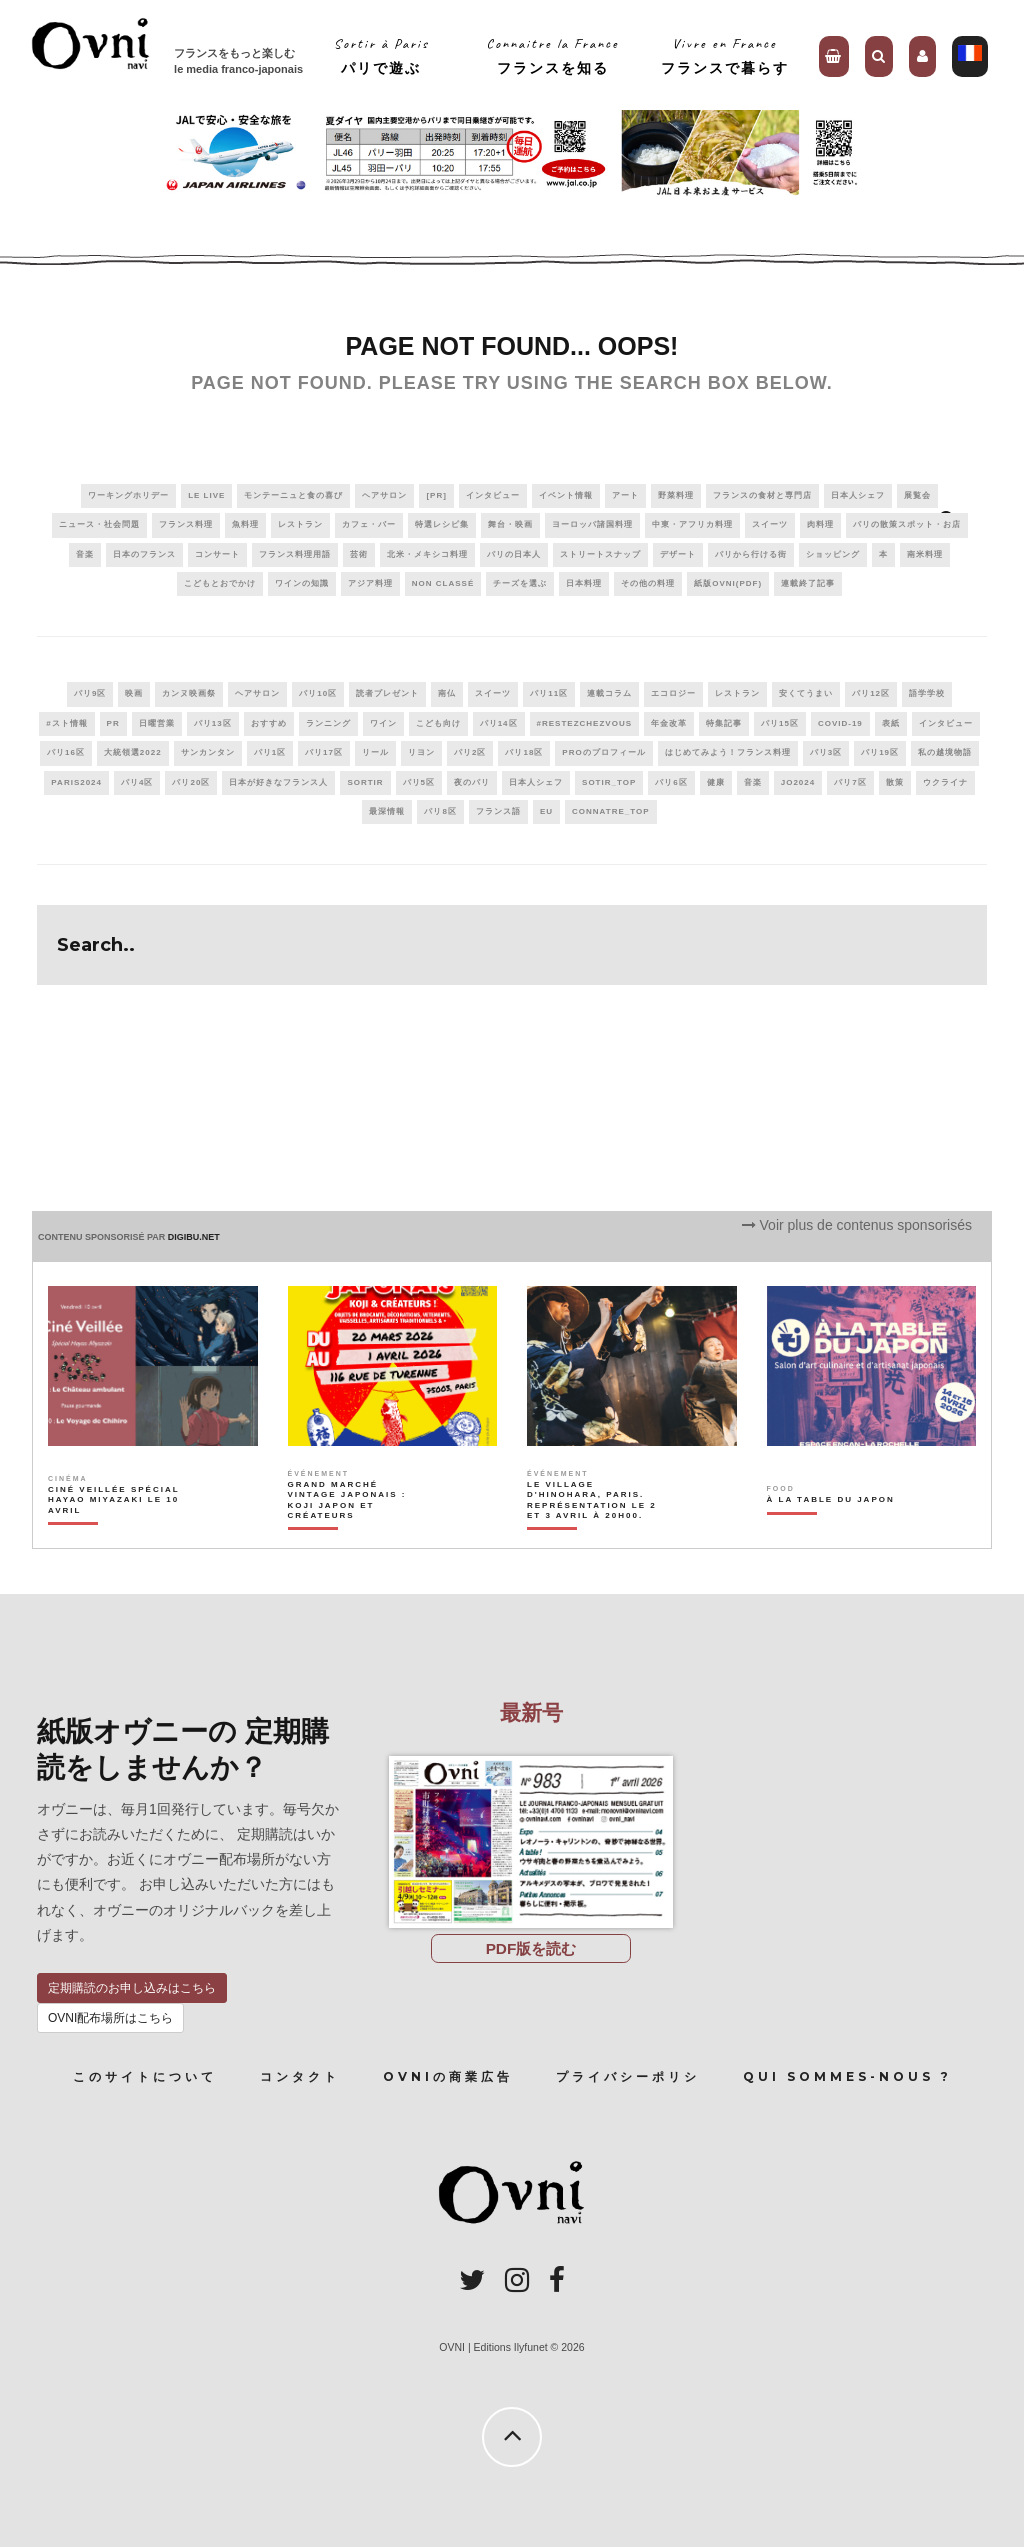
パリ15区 (780, 723)
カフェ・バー (369, 524)
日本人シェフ (858, 495)
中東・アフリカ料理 (692, 524)
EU (546, 811)
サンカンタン (208, 752)
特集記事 (724, 723)
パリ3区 (826, 752)
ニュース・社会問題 (99, 524)
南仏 (447, 693)
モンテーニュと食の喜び (293, 495)
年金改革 (669, 723)
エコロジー (673, 693)
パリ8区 (440, 811)
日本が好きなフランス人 (278, 782)
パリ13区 (213, 723)
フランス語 (498, 811)
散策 (895, 782)
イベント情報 (566, 495)
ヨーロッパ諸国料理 (592, 524)
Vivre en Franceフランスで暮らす (725, 55)
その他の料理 (648, 583)
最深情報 (387, 811)
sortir (365, 782)
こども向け (438, 723)
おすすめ (269, 723)
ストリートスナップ (600, 554)
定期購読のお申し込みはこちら (132, 1988)
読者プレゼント (387, 693)
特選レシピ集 (442, 524)
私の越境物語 (945, 752)
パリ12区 (871, 693)
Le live (206, 495)
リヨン (421, 752)
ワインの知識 (302, 583)
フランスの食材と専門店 (762, 495)
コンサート (217, 554)
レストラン (300, 524)
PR (113, 723)
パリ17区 (324, 752)
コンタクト (300, 2076)
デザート (678, 554)
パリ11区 (549, 693)
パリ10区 (318, 693)
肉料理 (820, 524)
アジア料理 (370, 583)
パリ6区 (671, 782)
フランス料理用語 (295, 554)
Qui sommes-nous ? (847, 2076)
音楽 (85, 554)
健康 (716, 782)
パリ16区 (66, 752)
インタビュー (493, 495)
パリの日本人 (514, 554)
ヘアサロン (384, 495)
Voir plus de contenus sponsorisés (857, 1225)
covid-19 (840, 723)
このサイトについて (145, 2076)
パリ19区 (880, 752)
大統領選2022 (133, 752)
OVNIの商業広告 (448, 2076)
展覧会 (917, 495)
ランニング (328, 723)
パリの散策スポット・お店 (907, 524)
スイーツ (770, 524)
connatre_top (611, 811)
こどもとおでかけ (220, 583)
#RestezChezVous (584, 723)
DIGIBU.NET (194, 1237)
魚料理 (245, 524)
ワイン (383, 723)
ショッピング (833, 554)
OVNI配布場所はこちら (110, 2018)
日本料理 (584, 583)
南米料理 (925, 554)
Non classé (443, 583)
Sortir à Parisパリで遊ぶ (381, 55)
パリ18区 (524, 752)
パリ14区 (499, 723)
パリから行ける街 (751, 554)
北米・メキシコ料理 (427, 554)
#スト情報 (66, 723)
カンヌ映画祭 (189, 693)
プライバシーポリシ (628, 2076)
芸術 (359, 554)
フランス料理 (186, 524)
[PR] (436, 495)
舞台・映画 (510, 524)
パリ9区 (90, 693)
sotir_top (609, 782)
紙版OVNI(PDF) (728, 583)
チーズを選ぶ (520, 583)
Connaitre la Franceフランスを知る (552, 55)
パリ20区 (191, 782)
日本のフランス (144, 554)
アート (625, 495)
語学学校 (927, 693)
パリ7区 (850, 782)
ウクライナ (945, 782)
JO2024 (798, 782)
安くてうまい (806, 693)
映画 (134, 693)
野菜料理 (676, 495)
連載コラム (609, 693)
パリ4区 (137, 782)
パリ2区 (470, 752)
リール (375, 752)
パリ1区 (270, 752)
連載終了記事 (808, 583)
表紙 (891, 723)
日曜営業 (157, 723)
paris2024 (76, 782)
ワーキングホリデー (128, 495)
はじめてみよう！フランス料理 (728, 752)
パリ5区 (419, 782)
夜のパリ (472, 782)
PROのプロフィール (603, 752)
